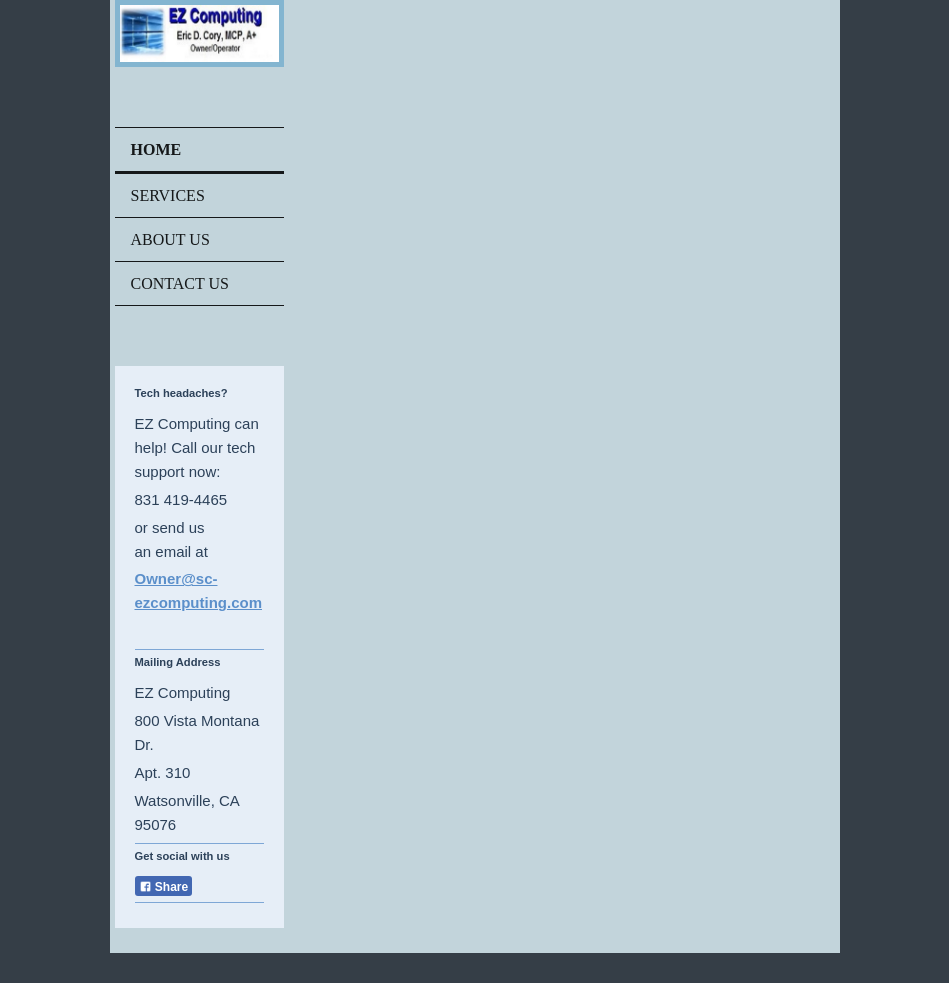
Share (164, 887)
